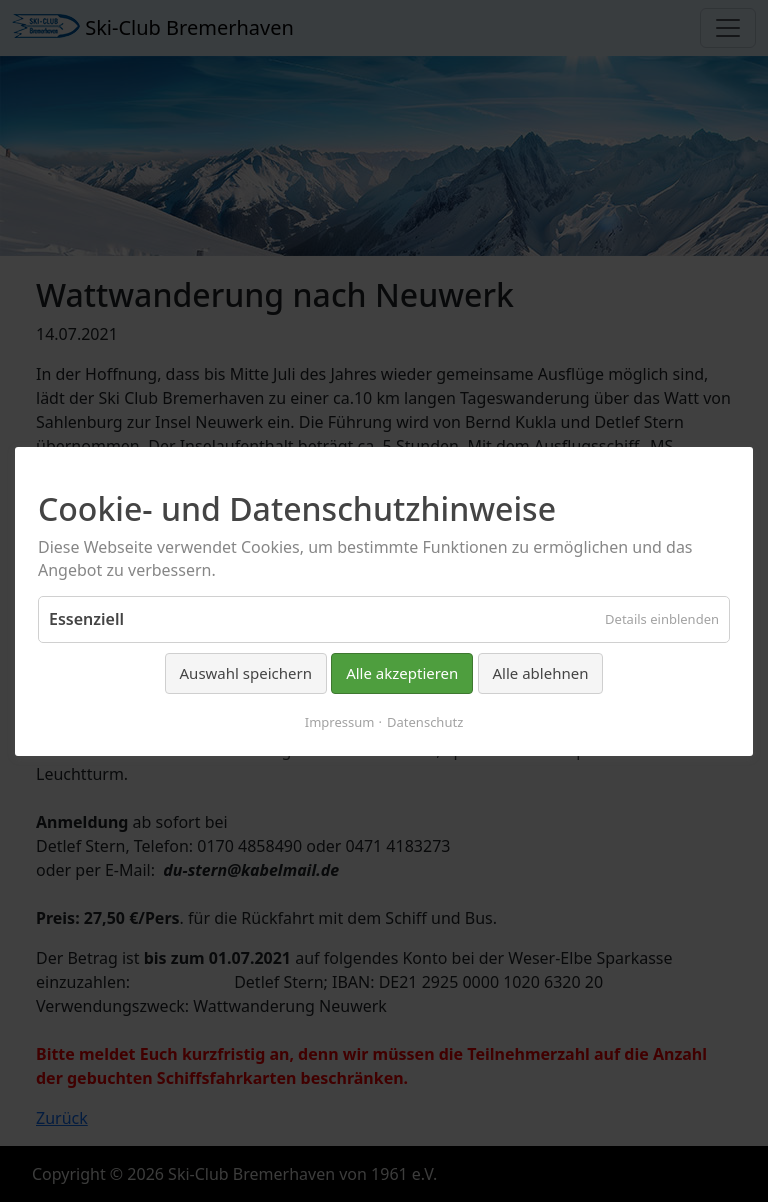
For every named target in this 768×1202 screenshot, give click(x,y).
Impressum (340, 721)
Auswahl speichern (246, 673)
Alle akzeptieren (402, 673)
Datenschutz (425, 721)
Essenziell (86, 619)
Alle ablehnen (541, 673)
